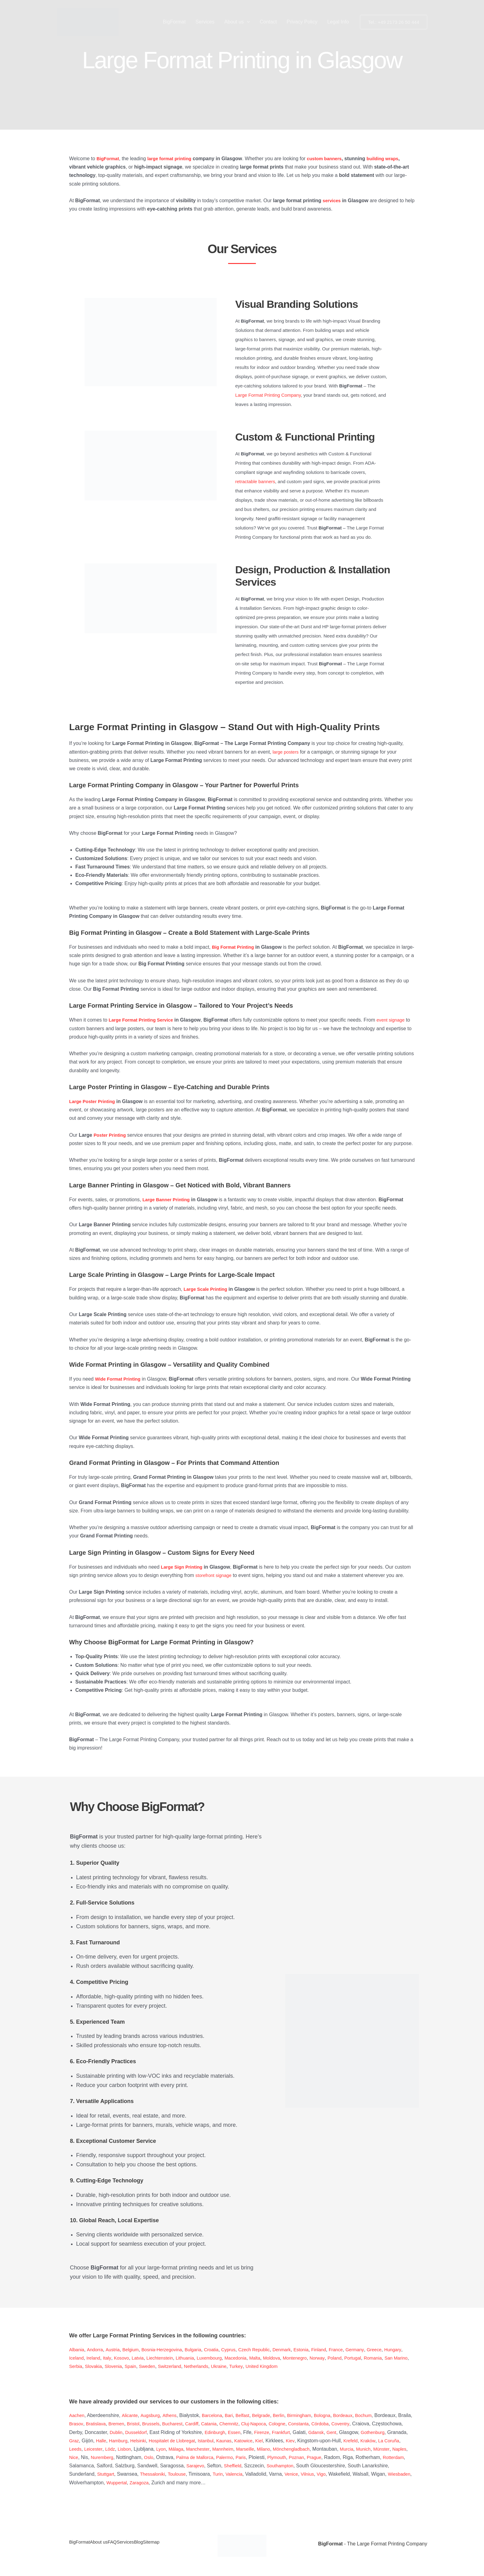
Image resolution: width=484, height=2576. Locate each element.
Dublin (169, 2432)
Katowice (329, 2440)
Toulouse (330, 2474)
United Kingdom (327, 2366)
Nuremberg (249, 2457)
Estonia (320, 2349)
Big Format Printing (235, 947)
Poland (377, 2358)
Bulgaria (203, 2349)
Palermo (378, 2457)
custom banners (332, 158)
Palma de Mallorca (345, 2457)
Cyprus (241, 2349)
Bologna (338, 2415)
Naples (204, 2457)
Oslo (297, 2457)
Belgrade (272, 2415)
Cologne (333, 2423)
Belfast (251, 2415)
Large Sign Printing (184, 1567)
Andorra (97, 2349)
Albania (77, 2349)
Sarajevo (360, 2465)
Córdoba (380, 2423)
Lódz (200, 2449)
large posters (287, 752)
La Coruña (141, 2449)
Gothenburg (104, 2440)
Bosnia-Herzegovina (169, 2349)
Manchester (293, 2449)
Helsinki (215, 2440)
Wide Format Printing (120, 1379)
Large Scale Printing (208, 1289)
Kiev (378, 2440)
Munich (165, 2457)
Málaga (269, 2449)
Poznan (119, 2465)
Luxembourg (241, 2358)
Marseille (344, 2449)
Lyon (253, 2449)
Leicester (182, 2449)
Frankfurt (342, 2432)
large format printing (173, 158)
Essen (292, 2432)
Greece (399, 2349)
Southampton (106, 2474)
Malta (291, 2358)
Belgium (135, 2349)
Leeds (163, 2449)
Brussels (196, 2423)
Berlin (290, 2415)
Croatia (223, 2349)
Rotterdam (219, 2465)
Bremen (159, 2423)
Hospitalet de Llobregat (252, 2440)
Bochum (382, 2415)
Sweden (204, 2366)
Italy (131, 2358)
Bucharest (220, 2423)
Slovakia (146, 2366)
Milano (364, 2449)
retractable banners (255, 481)
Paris (395, 2457)
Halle (175, 2440)
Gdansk (378, 2432)
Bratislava (137, 2423)
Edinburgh (271, 2432)
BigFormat (174, 21)
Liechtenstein (187, 2358)
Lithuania (215, 2358)
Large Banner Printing (168, 1199)
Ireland (116, 2358)
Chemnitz (281, 2423)
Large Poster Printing (94, 1101)
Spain (186, 2366)
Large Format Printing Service (144, 1019)
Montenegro (334, 2358)
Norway (358, 2358)
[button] (247, 22)
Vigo (148, 2482)
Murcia (147, 2457)
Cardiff (241, 2423)
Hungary (78, 2358)
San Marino (104, 2366)
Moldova (309, 2358)
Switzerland (228, 2366)
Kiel (346, 2440)
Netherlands (257, 2366)
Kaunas (308, 2440)
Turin (372, 2474)
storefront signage (215, 1575)
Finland (339, 2349)
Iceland (98, 2358)
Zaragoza (315, 2482)
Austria (115, 2349)
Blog (164, 2543)
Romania (79, 2366)
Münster (185, 2457)
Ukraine (281, 2366)
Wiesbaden (227, 2482)
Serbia (127, 2366)
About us (237, 22)
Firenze (321, 2432)
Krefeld (101, 2449)
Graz (147, 2440)
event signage (398, 1019)
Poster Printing (111, 1135)
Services (204, 21)
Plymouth (98, 2465)
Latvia (164, 2358)
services (332, 200)
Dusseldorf (190, 2432)
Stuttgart (255, 2474)
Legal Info (338, 21)
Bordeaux (360, 2415)
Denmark (299, 2349)
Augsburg (153, 2415)
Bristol (177, 2423)
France (358, 2349)
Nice (219, 2457)
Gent (395, 2432)
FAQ (126, 2543)
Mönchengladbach (89, 2457)
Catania (259, 2423)
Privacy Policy (302, 21)
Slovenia (167, 2366)
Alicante (131, 2415)
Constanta (356, 2423)
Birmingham (312, 2415)
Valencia (390, 2474)
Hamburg (193, 2440)
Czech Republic (269, 2349)
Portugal (397, 2358)
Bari (236, 2415)
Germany (378, 2349)
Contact (268, 21)
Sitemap (182, 2543)
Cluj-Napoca (308, 2423)
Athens (174, 2415)
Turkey (300, 2366)
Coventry (402, 2423)
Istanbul (288, 2440)
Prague (139, 2465)
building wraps (394, 158)
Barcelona (218, 2415)
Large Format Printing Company (268, 395)
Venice (115, 2482)
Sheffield (400, 2465)
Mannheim (320, 2449)
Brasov (115, 2423)
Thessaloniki (304, 2474)
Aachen (77, 2415)
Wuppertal (291, 2482)
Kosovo (146, 2358)
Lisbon (215, 2449)
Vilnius (133, 2482)
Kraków (119, 2449)
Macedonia (270, 2358)
